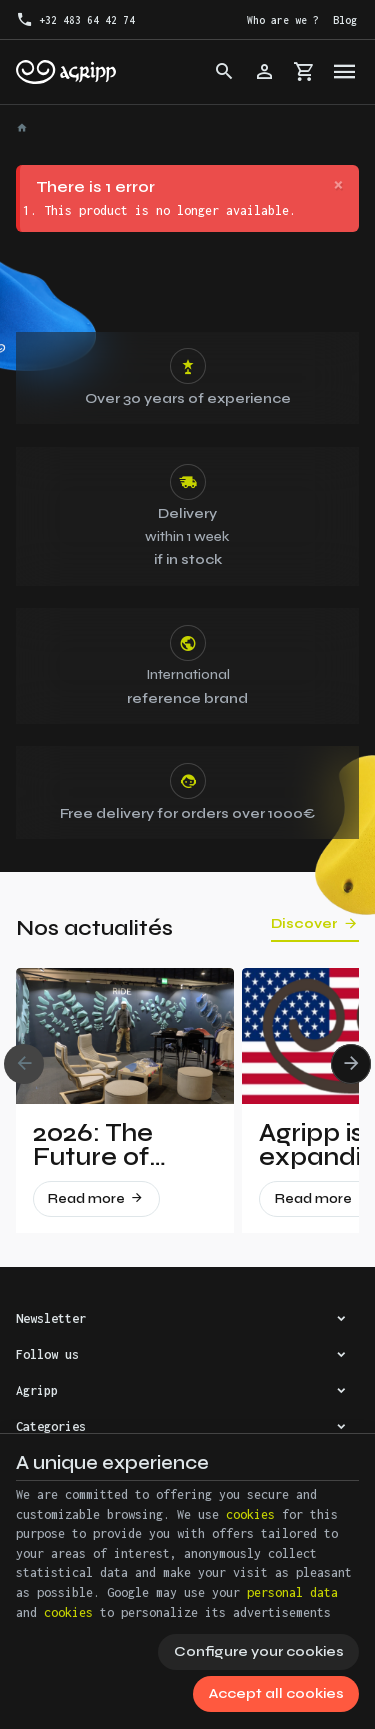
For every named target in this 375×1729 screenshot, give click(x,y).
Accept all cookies (276, 1693)
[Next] (351, 1064)
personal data (292, 1592)
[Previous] (24, 1064)
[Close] (338, 185)
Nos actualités (94, 928)
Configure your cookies (259, 1651)
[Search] (225, 72)
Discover (304, 924)
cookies (250, 1514)
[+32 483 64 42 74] (75, 20)
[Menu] (345, 72)
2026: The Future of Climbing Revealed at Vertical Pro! (109, 1145)
